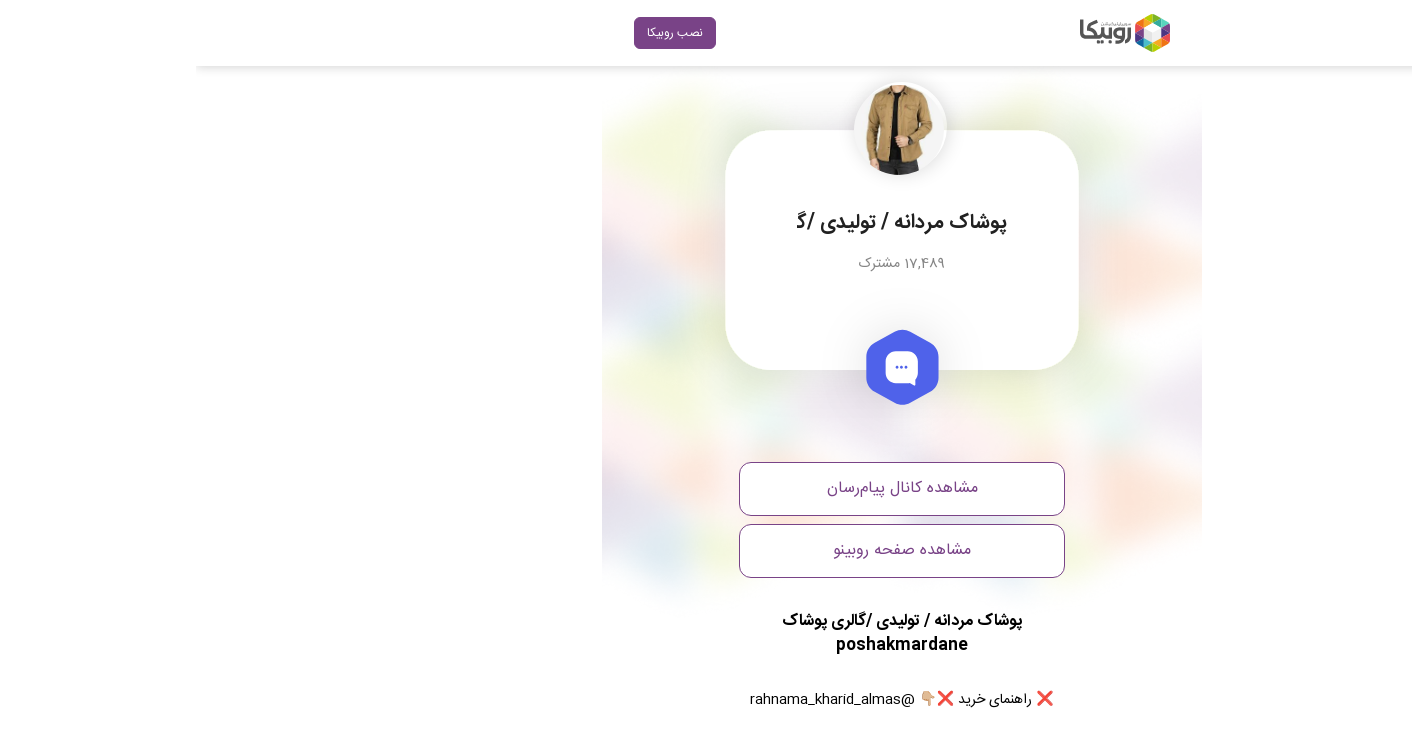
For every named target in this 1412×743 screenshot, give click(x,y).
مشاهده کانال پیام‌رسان (706, 488)
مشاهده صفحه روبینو (706, 550)
